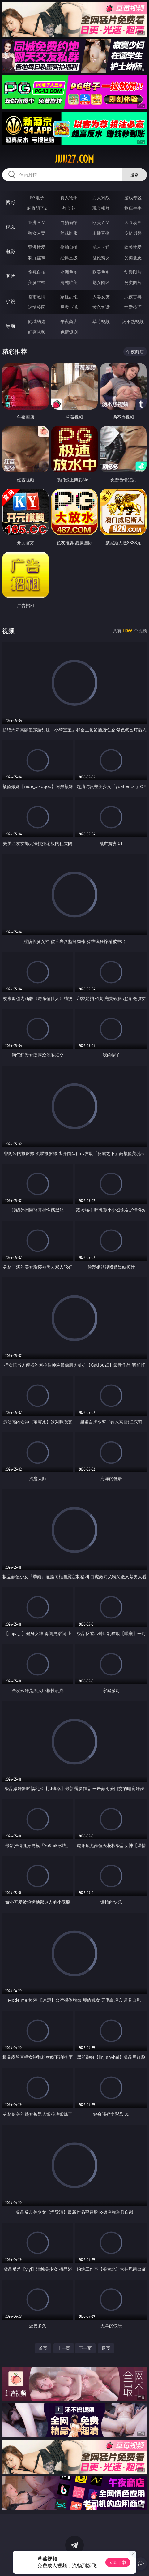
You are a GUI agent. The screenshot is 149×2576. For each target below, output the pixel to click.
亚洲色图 (69, 272)
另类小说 (69, 307)
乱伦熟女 (101, 258)
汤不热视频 (133, 321)
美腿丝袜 (36, 282)
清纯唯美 (69, 282)
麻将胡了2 (37, 208)
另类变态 (133, 258)
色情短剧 (69, 332)
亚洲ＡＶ (36, 222)
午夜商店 (69, 321)
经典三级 (69, 258)
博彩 (10, 202)
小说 (10, 301)
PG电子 (37, 197)
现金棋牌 (101, 208)
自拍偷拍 (69, 222)
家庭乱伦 (69, 296)
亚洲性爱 (36, 247)
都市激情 (36, 296)
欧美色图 (101, 272)
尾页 (106, 2348)
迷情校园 (36, 307)
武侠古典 (133, 296)
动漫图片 (133, 272)
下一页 (85, 2348)
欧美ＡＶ (101, 222)
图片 (10, 276)
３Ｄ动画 (133, 222)
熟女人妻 (36, 233)
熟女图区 (101, 282)
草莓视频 (101, 321)
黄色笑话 (101, 307)
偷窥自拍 (36, 272)
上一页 (63, 2348)
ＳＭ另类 (133, 233)
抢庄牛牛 (133, 208)
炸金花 (68, 208)
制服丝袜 (36, 258)
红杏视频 (36, 332)
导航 (10, 325)
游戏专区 (133, 197)
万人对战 (101, 197)
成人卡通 (101, 247)
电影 (10, 251)
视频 (10, 226)
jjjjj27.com (74, 159)
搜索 (134, 175)
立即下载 (117, 2562)
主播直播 (101, 233)
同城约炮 (36, 321)
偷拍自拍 (69, 247)
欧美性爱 (133, 247)
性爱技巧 (133, 307)
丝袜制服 (69, 233)
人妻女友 (101, 296)
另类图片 (133, 282)
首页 (43, 2348)
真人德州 (69, 197)
